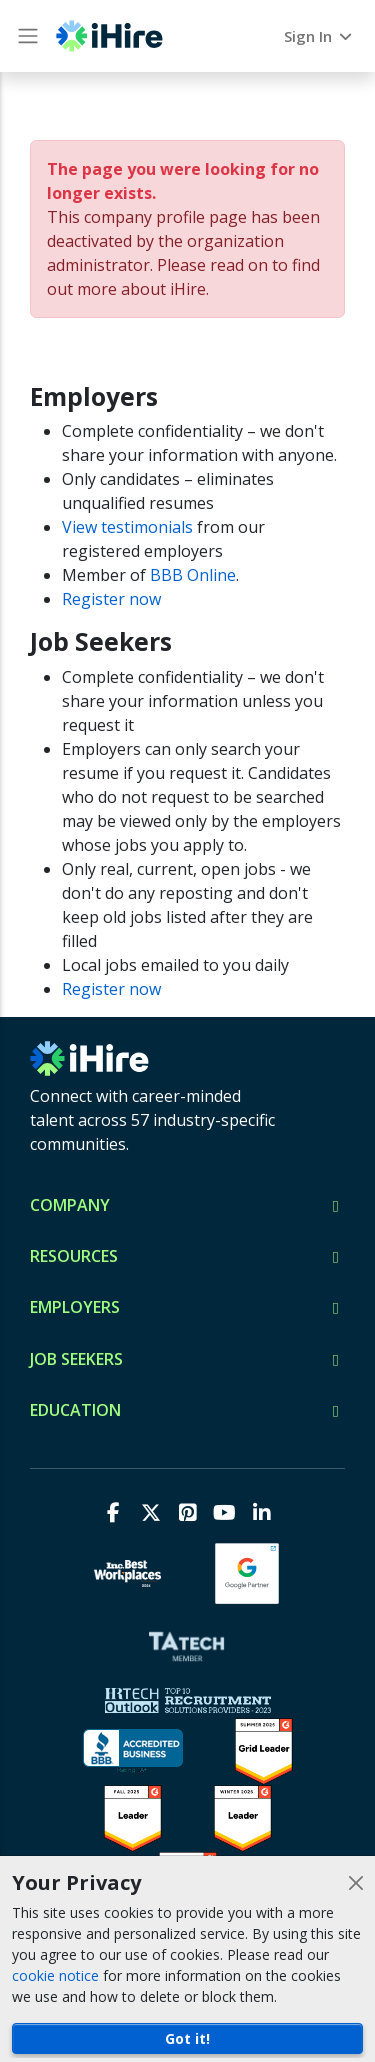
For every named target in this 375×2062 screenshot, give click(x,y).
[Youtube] (224, 1513)
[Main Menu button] (28, 36)
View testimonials (127, 527)
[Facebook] (113, 1513)
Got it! (187, 2038)
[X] (150, 1513)
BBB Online (193, 575)
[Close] (356, 1883)
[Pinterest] (187, 1513)
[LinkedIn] (261, 1513)
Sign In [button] (319, 36)
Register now (111, 599)
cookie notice (55, 1975)
